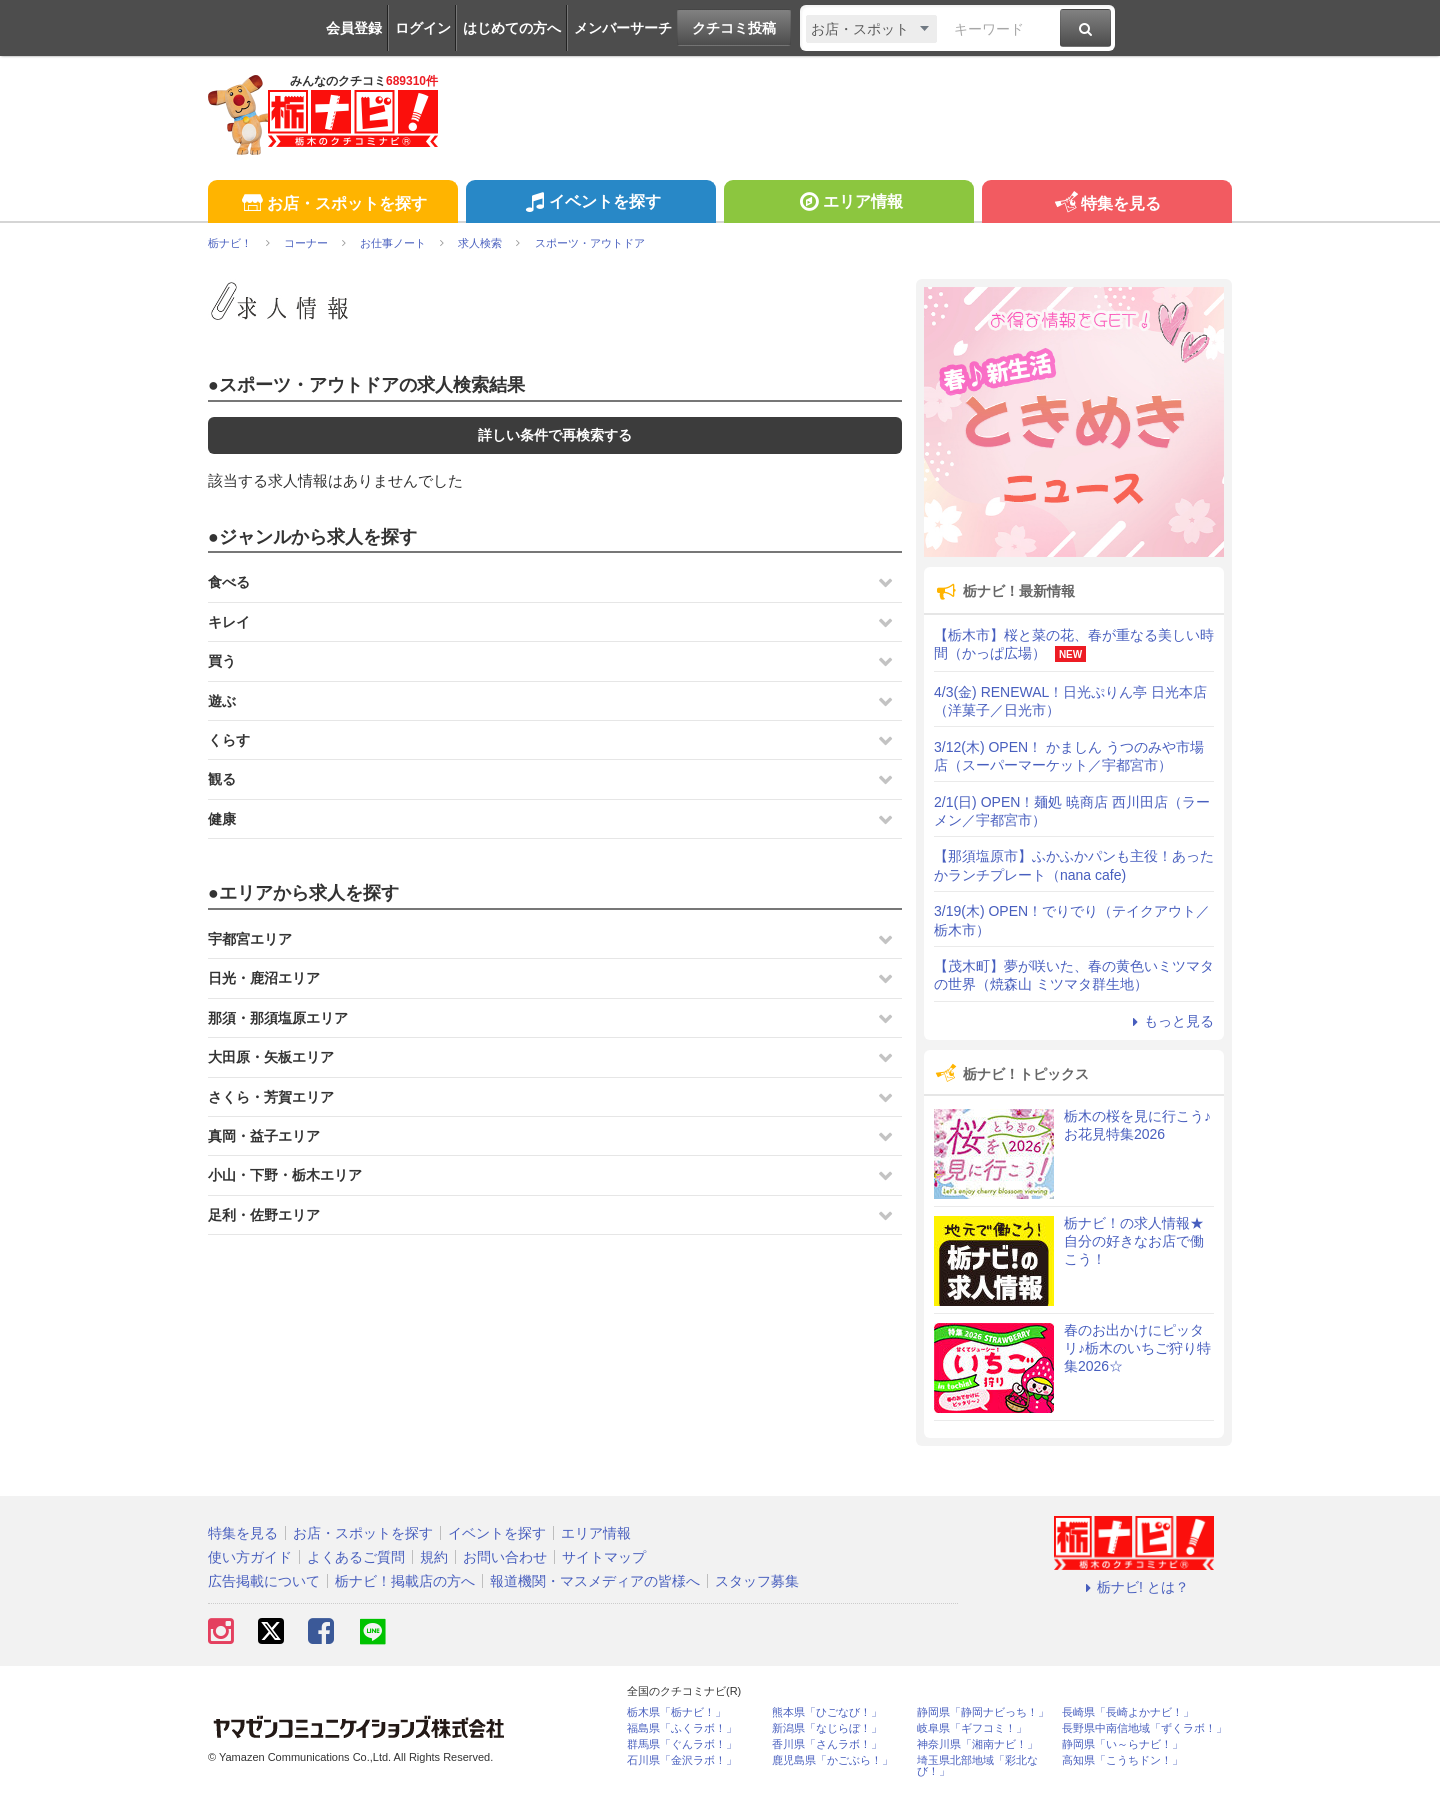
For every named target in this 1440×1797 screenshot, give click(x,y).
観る (222, 779)
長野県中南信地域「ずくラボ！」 (1144, 1728)
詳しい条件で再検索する (555, 435)
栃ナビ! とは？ (1134, 1587)
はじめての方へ (512, 28)
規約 (434, 1557)
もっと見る (1170, 1021)
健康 (222, 819)
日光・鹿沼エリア (264, 978)
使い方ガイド (250, 1557)
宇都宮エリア (250, 939)
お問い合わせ (505, 1557)
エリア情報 (848, 204)
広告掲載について (264, 1581)
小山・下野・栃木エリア (285, 1175)
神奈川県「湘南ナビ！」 (977, 1744)
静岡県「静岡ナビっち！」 (983, 1712)
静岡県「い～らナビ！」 (1122, 1744)
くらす (229, 740)
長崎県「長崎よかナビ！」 (1128, 1712)
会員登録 (354, 28)
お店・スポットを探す (332, 204)
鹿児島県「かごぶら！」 (832, 1760)
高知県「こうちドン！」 (1122, 1760)
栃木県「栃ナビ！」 (676, 1712)
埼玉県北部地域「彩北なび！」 (977, 1766)
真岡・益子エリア (264, 1136)
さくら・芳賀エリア (271, 1097)
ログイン (423, 28)
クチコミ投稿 (734, 28)
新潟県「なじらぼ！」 (827, 1728)
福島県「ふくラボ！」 (682, 1728)
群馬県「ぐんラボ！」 (682, 1744)
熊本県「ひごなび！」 (827, 1712)
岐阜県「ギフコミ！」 (972, 1728)
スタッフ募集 (757, 1581)
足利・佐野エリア (264, 1215)
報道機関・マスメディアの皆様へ (595, 1581)
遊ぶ (222, 701)
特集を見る (1106, 204)
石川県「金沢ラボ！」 (682, 1760)
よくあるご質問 (356, 1557)
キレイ (229, 622)
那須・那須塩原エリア (278, 1018)
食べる (229, 582)
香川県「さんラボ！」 (827, 1744)
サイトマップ (604, 1557)
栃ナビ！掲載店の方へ (405, 1581)
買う (222, 661)
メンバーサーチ (623, 28)
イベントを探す (590, 204)
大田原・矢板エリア (271, 1057)
